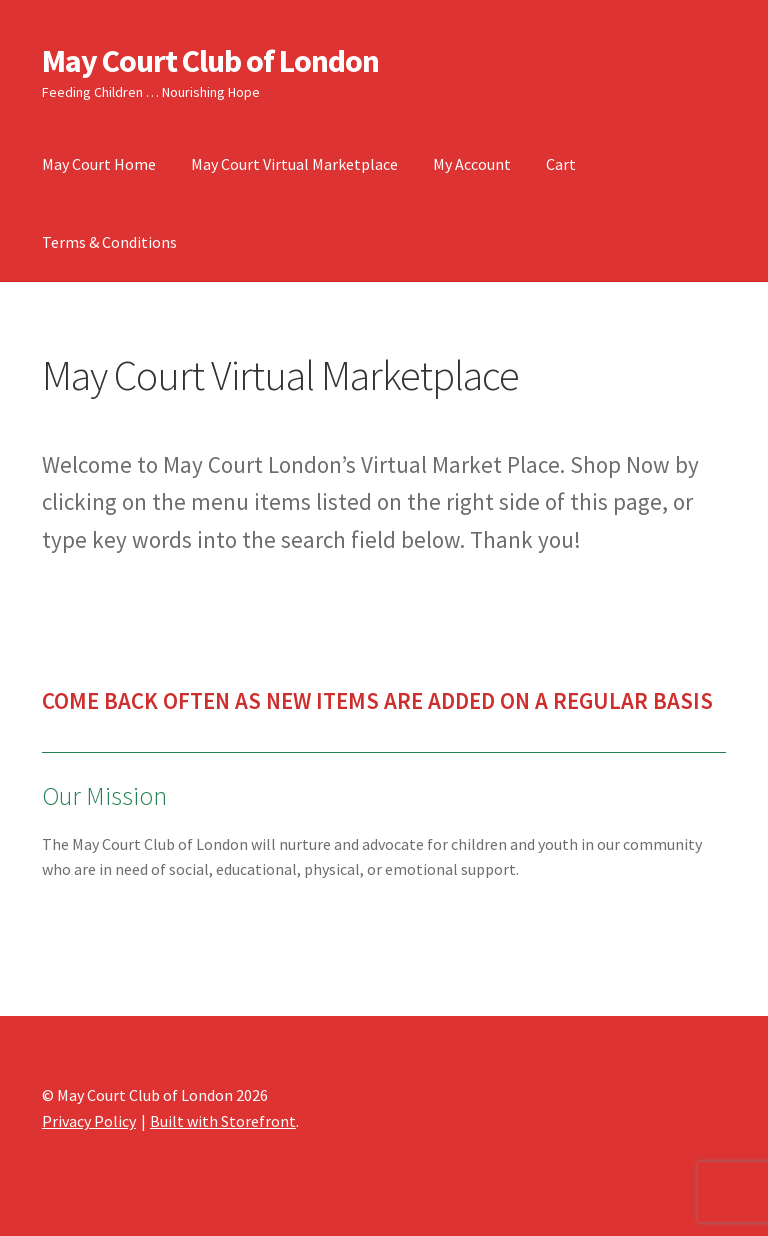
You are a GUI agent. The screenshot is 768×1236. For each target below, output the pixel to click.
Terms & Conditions (109, 242)
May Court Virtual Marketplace (294, 164)
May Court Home (99, 164)
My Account (472, 164)
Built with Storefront (223, 1121)
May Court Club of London (210, 61)
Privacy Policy (89, 1121)
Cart (561, 164)
